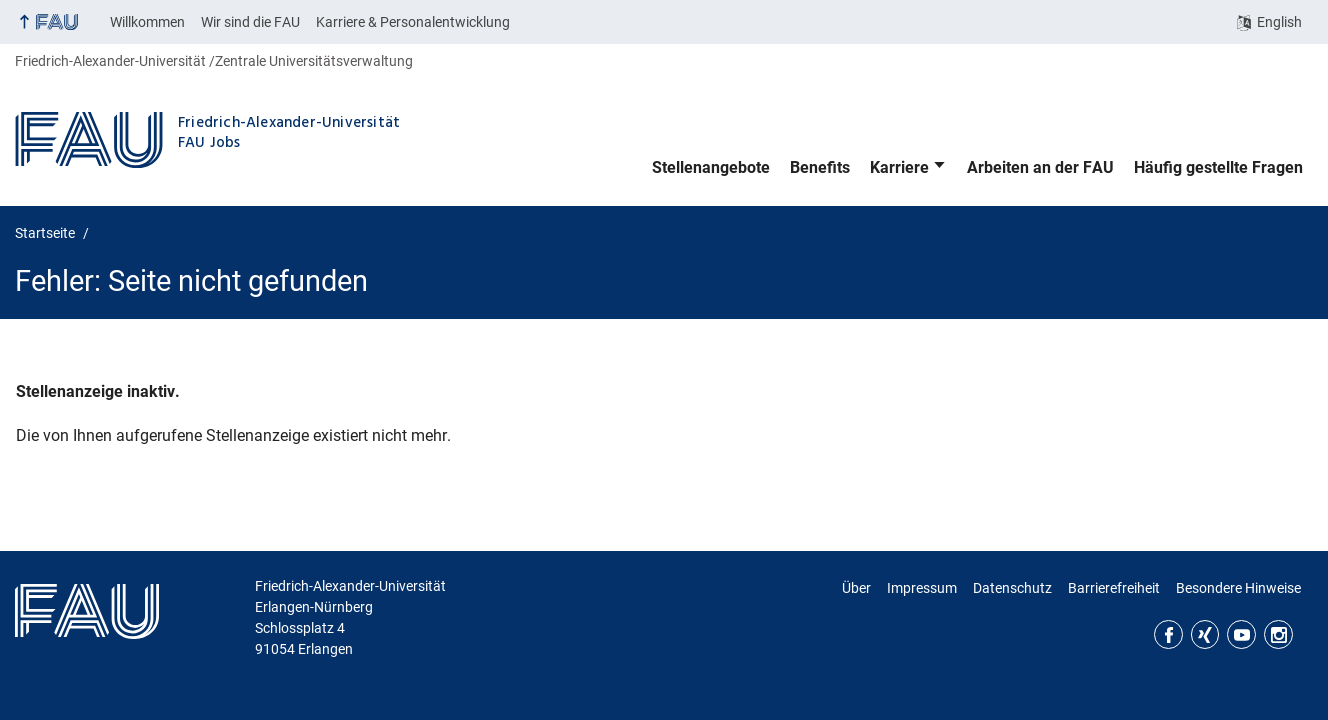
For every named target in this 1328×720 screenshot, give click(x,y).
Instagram (1278, 634)
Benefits (820, 167)
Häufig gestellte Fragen (1218, 167)
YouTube (1241, 634)
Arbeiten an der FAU (1040, 167)
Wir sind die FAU (250, 22)
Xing (1205, 634)
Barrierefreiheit (1114, 588)
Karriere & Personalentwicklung (413, 22)
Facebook (1168, 634)
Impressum (922, 588)
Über (856, 588)
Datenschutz (1012, 588)
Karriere (899, 167)
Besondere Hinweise (1238, 588)
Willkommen (147, 22)
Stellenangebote (711, 167)
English (1279, 22)
